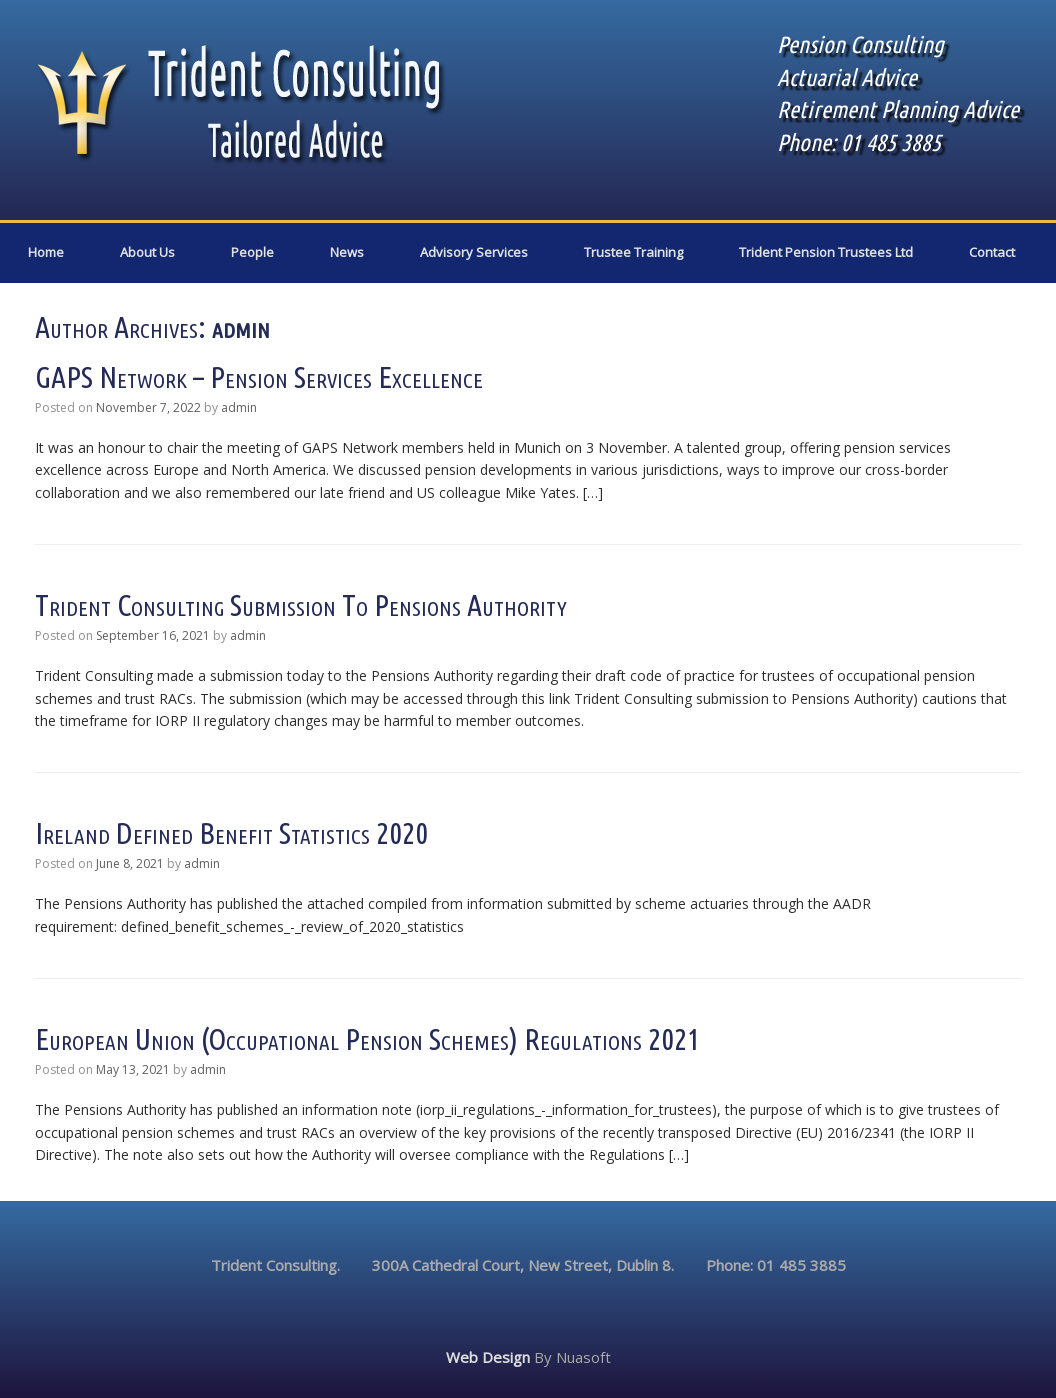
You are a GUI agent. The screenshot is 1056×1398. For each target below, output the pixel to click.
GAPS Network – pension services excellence (259, 377)
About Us (147, 252)
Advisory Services (474, 252)
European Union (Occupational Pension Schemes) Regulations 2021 (367, 1039)
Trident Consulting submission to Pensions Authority (301, 605)
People (252, 252)
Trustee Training (633, 252)
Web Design (488, 1357)
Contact (992, 252)
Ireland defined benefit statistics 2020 (231, 833)
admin (241, 327)
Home (46, 252)
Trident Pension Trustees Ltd (826, 252)
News (347, 252)
